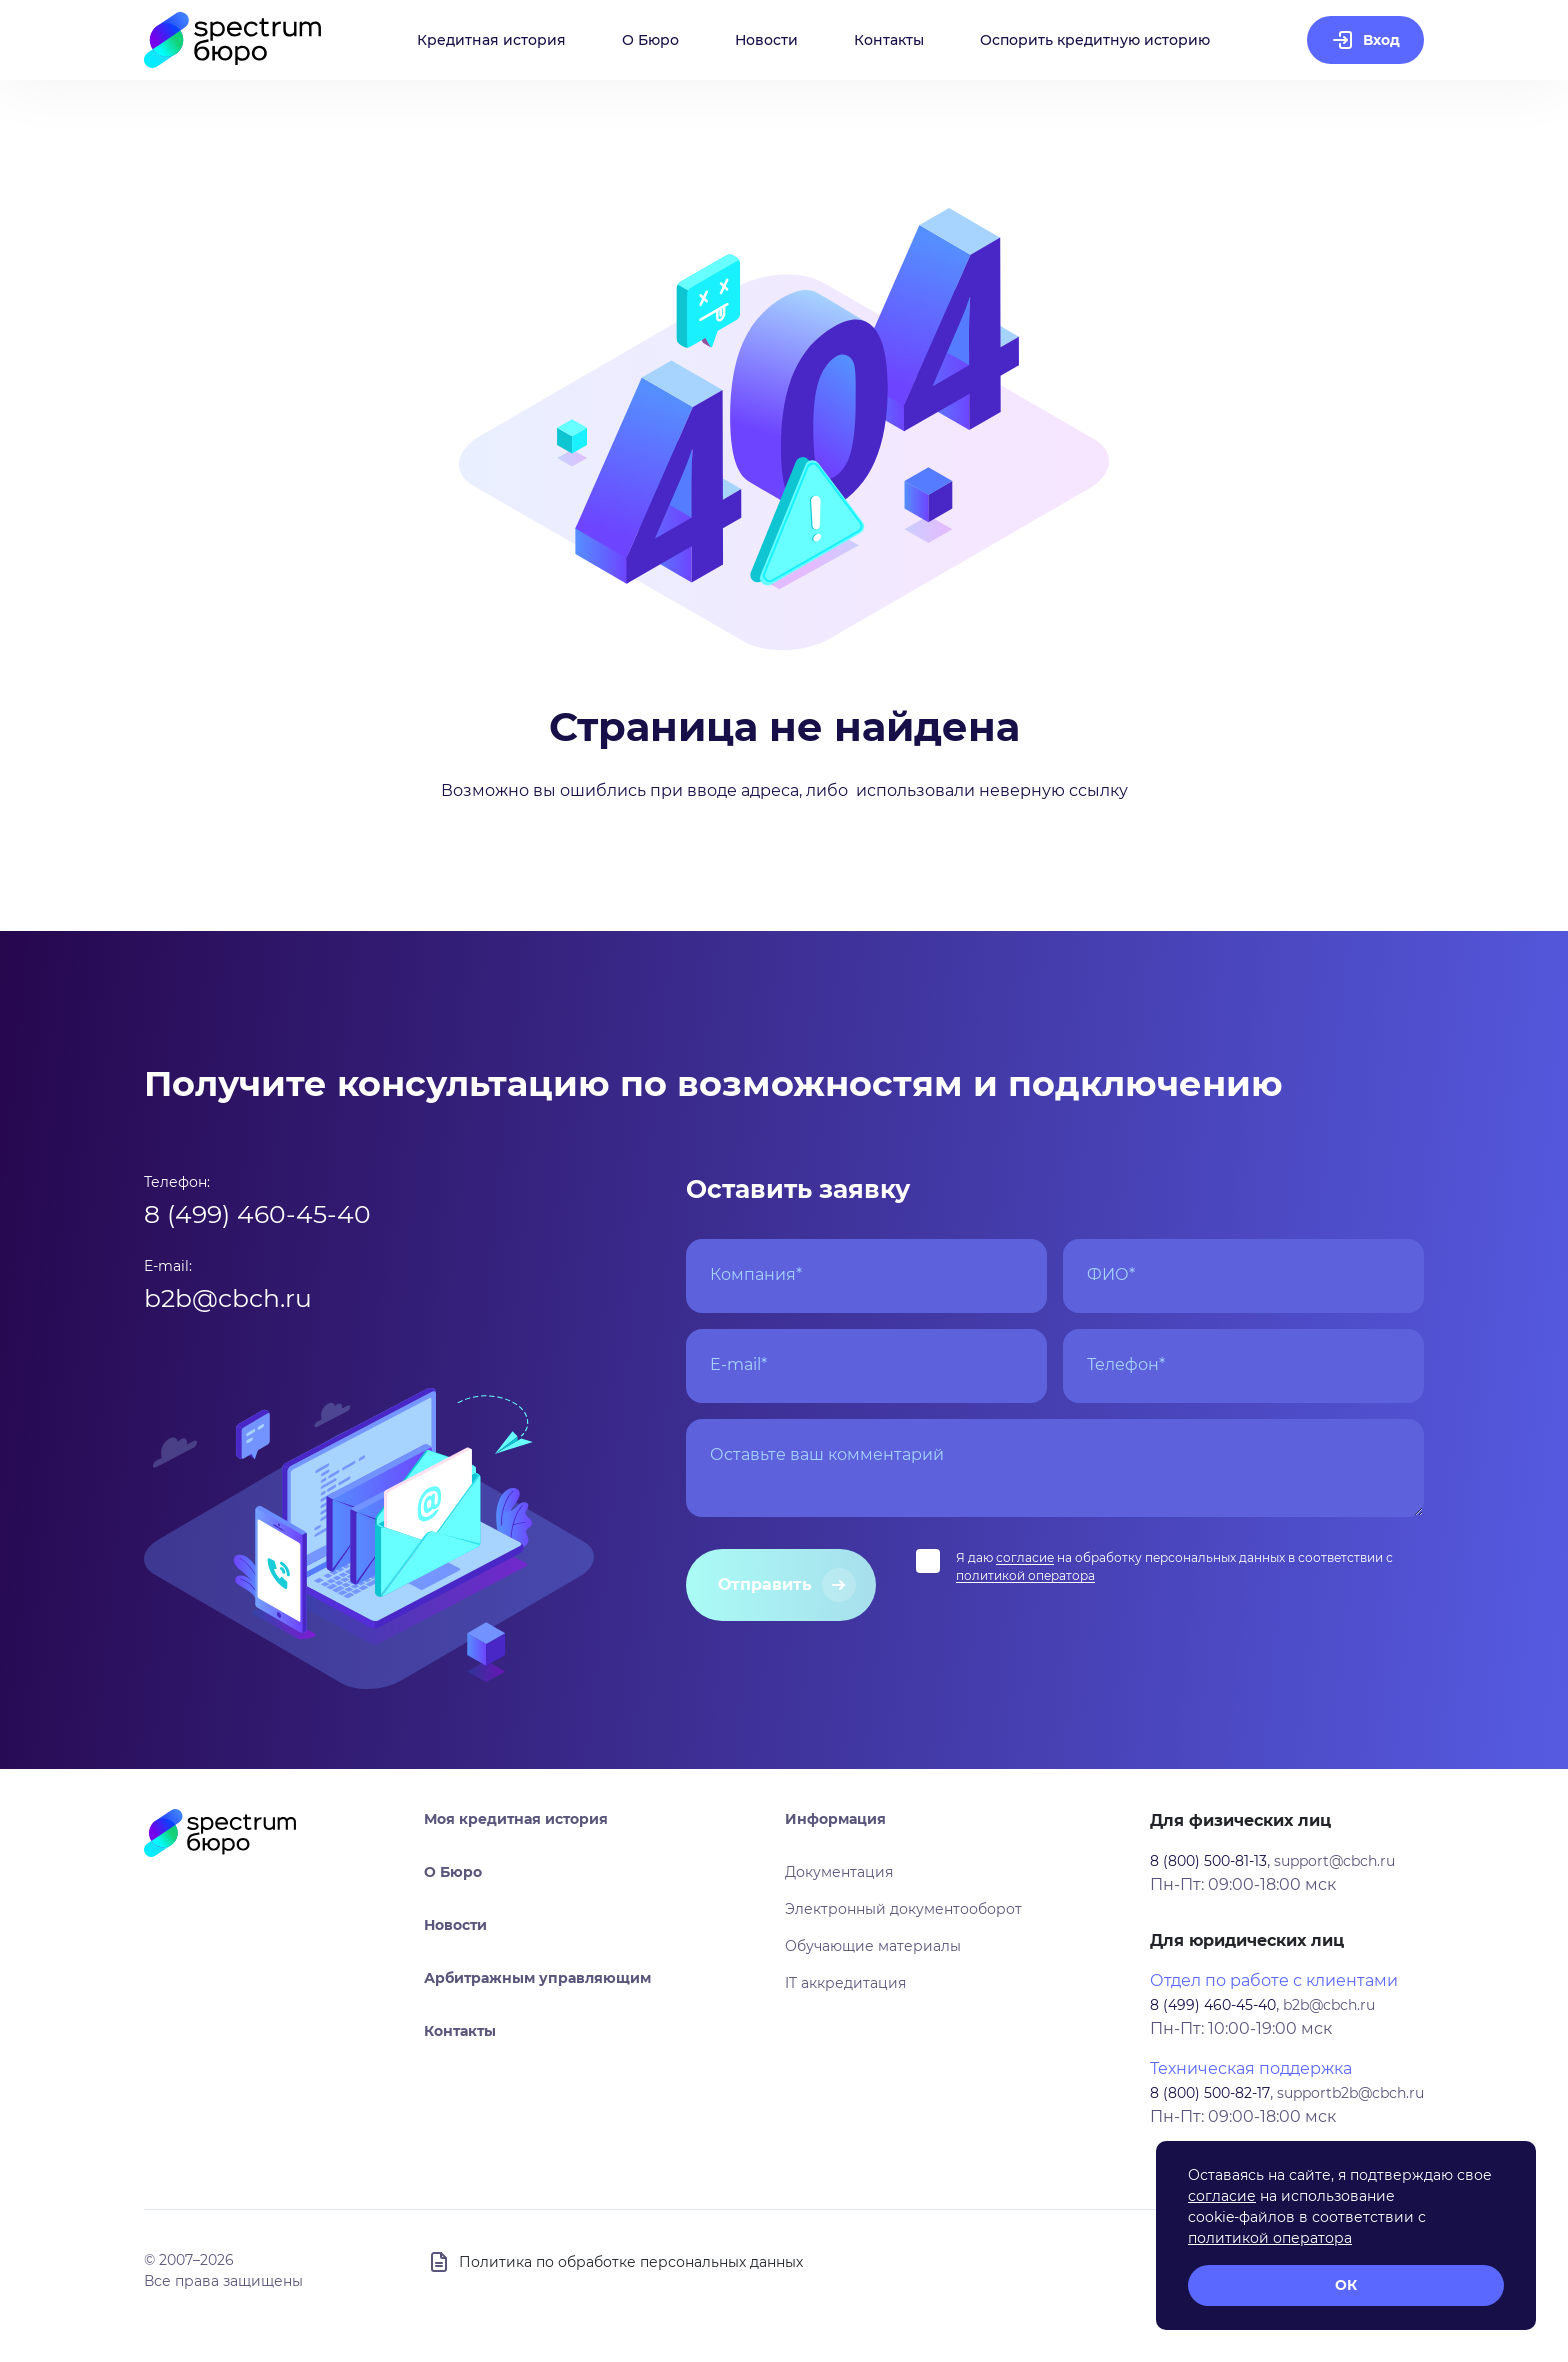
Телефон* (1126, 1364)
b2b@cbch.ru (228, 1298)
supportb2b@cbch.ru (1350, 2093)
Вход (1381, 40)
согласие (1025, 1557)
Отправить (765, 1584)
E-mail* (738, 1364)
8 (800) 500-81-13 (1208, 1861)
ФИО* (1111, 1274)
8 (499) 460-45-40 (257, 1214)
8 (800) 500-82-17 (1210, 2093)
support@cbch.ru (1334, 1861)
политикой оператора (1025, 1575)
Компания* (756, 1274)
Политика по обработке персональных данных (631, 2262)
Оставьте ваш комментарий (827, 1454)
